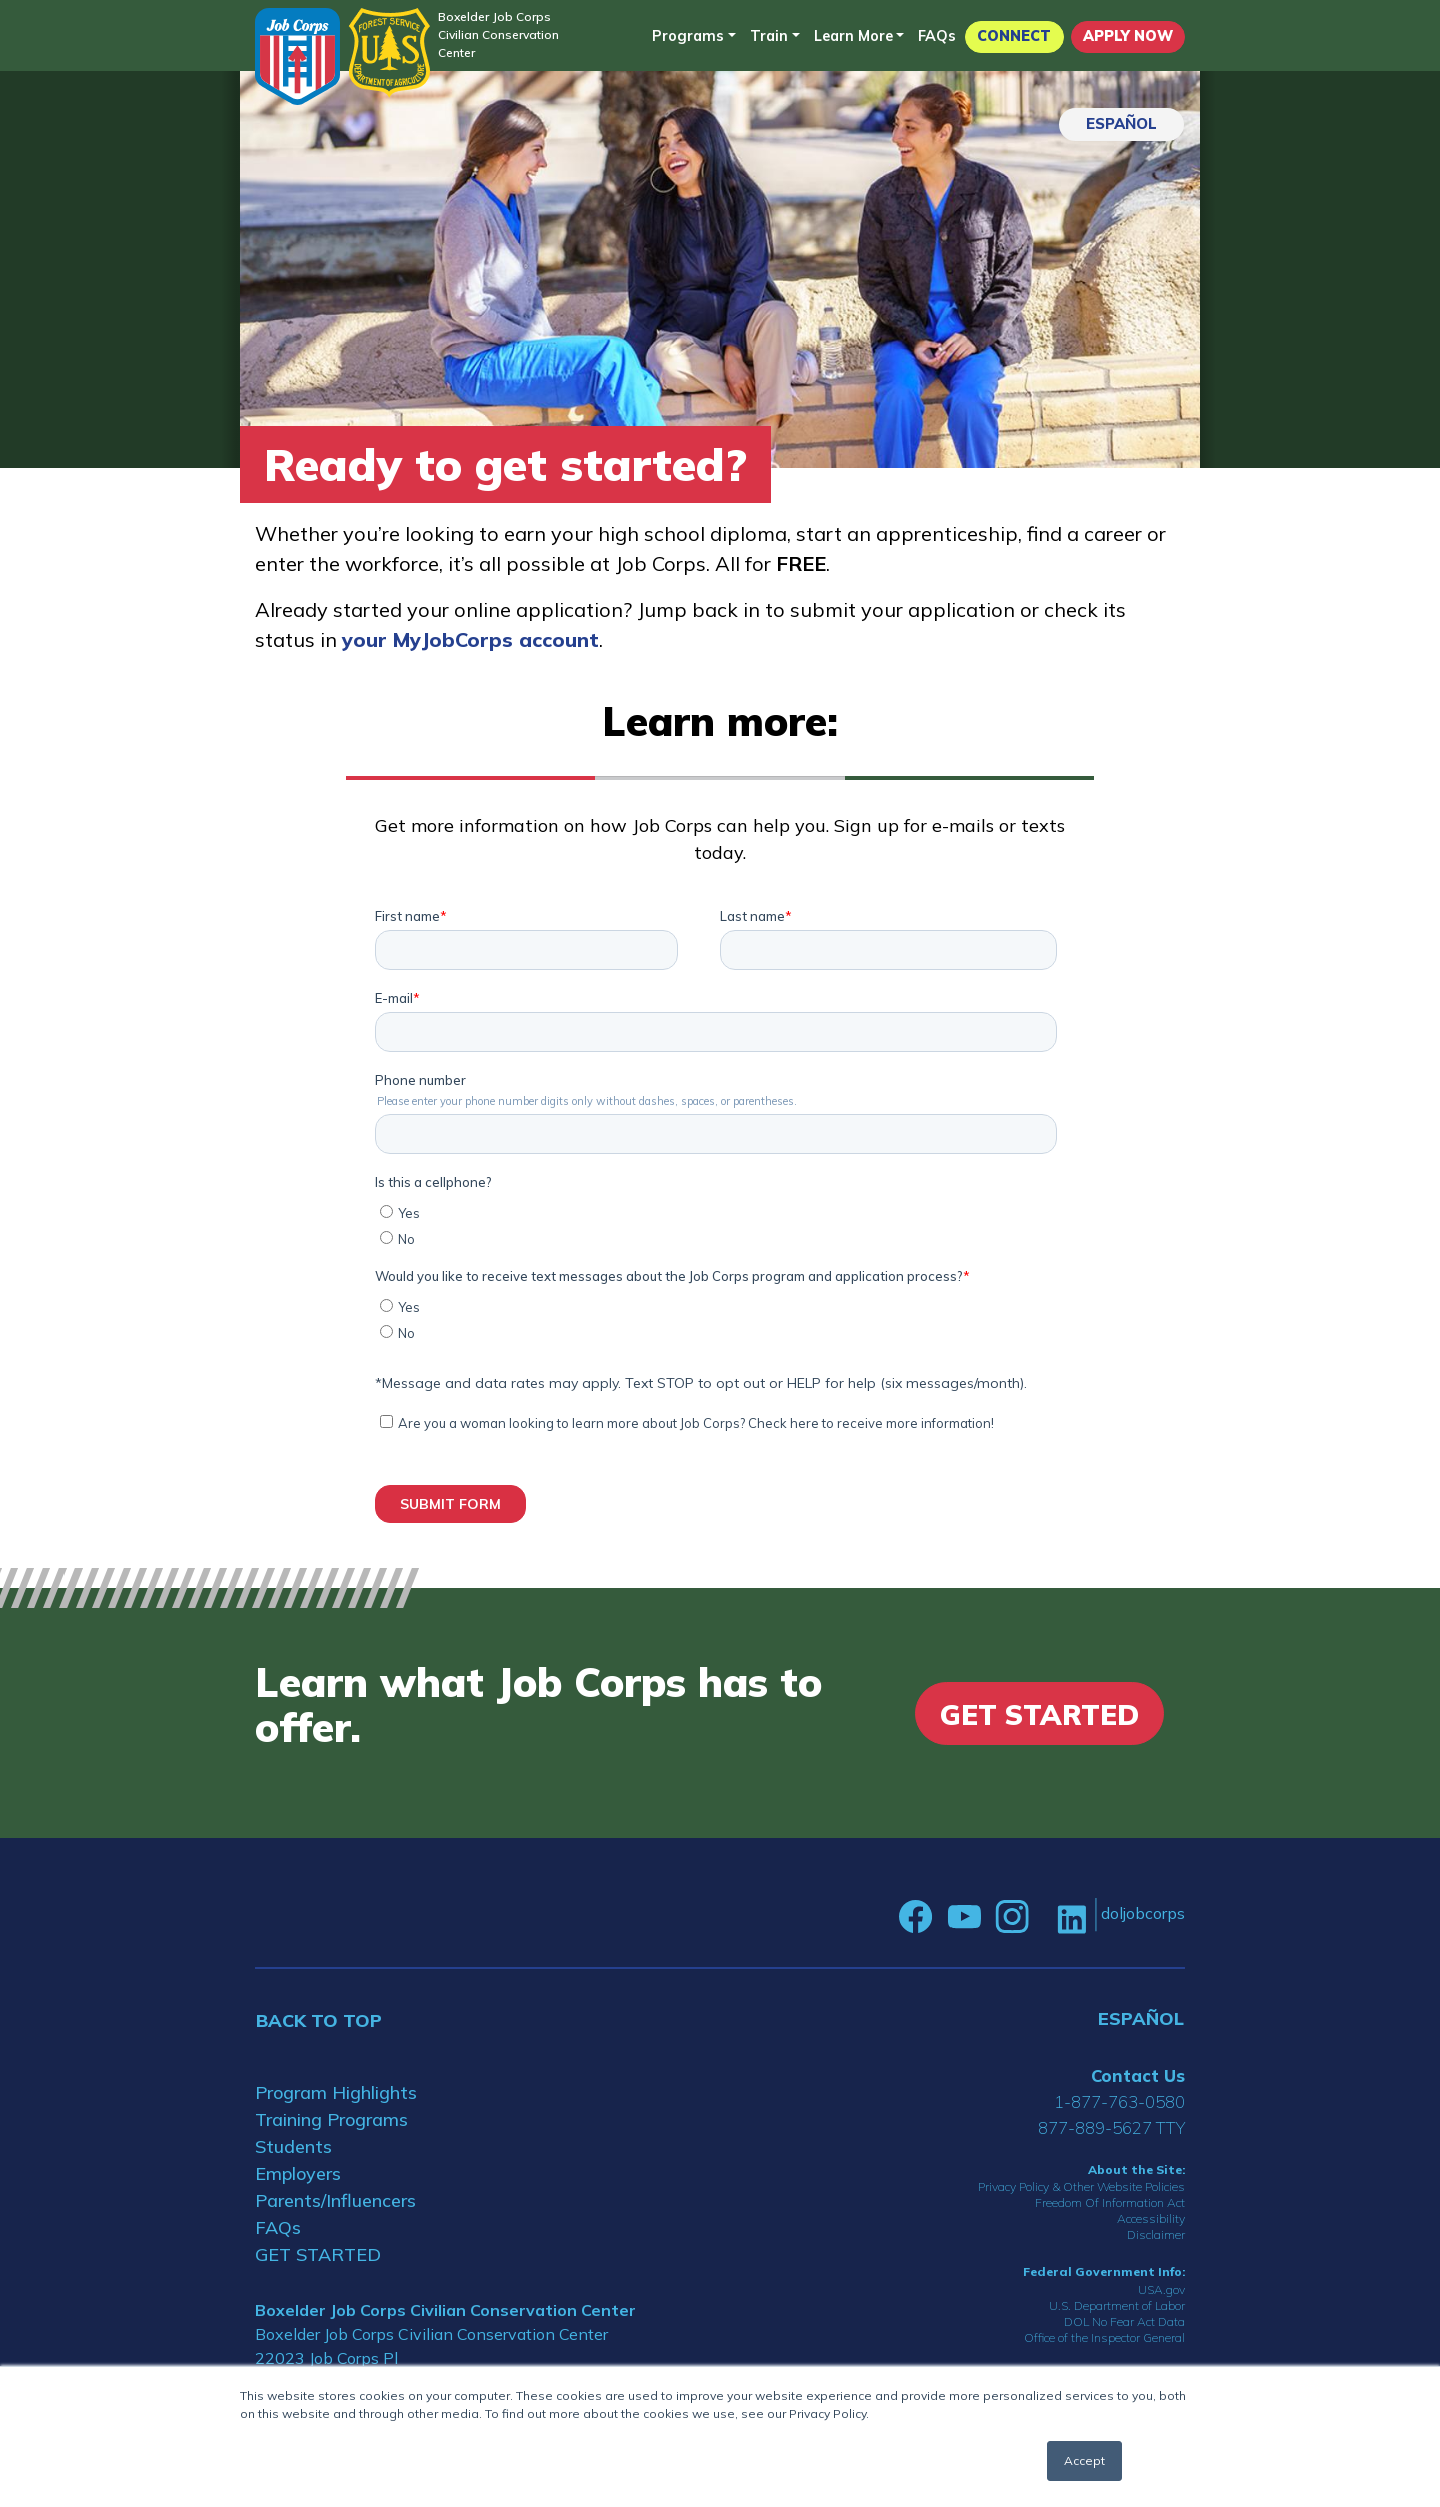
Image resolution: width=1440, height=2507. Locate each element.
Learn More (853, 36)
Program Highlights (336, 2092)
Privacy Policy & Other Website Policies (1081, 2186)
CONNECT (1014, 36)
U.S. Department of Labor (1117, 2305)
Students (293, 2146)
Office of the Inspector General (1104, 2337)
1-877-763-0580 (1119, 2101)
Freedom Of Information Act (1110, 2202)
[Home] (297, 56)
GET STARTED (318, 2254)
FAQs (937, 36)
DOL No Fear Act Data (1124, 2321)
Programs (688, 36)
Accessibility (1151, 2218)
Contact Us (1138, 2075)
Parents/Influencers (335, 2200)
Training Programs (331, 2119)
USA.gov (1161, 2289)
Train (769, 36)
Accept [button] (1084, 2460)
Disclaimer (1156, 2234)
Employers (298, 2173)
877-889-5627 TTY (1111, 2127)
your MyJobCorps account (470, 639)
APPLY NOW (1128, 36)
